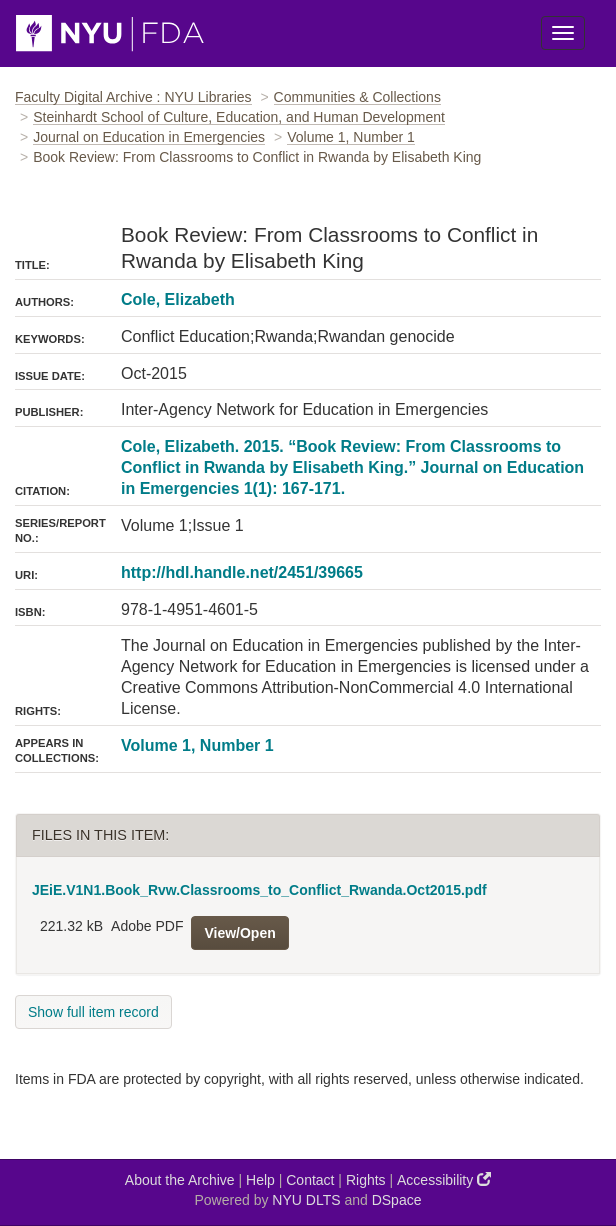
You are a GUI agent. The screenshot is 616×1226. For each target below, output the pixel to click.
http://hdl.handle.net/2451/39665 (242, 572)
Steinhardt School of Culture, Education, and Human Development (239, 117)
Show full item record (93, 1012)
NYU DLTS (306, 1200)
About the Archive (180, 1180)
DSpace (397, 1200)
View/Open (239, 933)
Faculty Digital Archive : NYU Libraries (133, 97)
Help (260, 1180)
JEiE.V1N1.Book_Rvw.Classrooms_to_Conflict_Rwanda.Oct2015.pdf (259, 890)
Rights (366, 1180)
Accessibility (444, 1179)
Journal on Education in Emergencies (149, 137)
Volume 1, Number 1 (351, 137)
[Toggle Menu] (563, 33)
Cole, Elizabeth (178, 299)
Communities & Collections (357, 97)
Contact (310, 1180)
